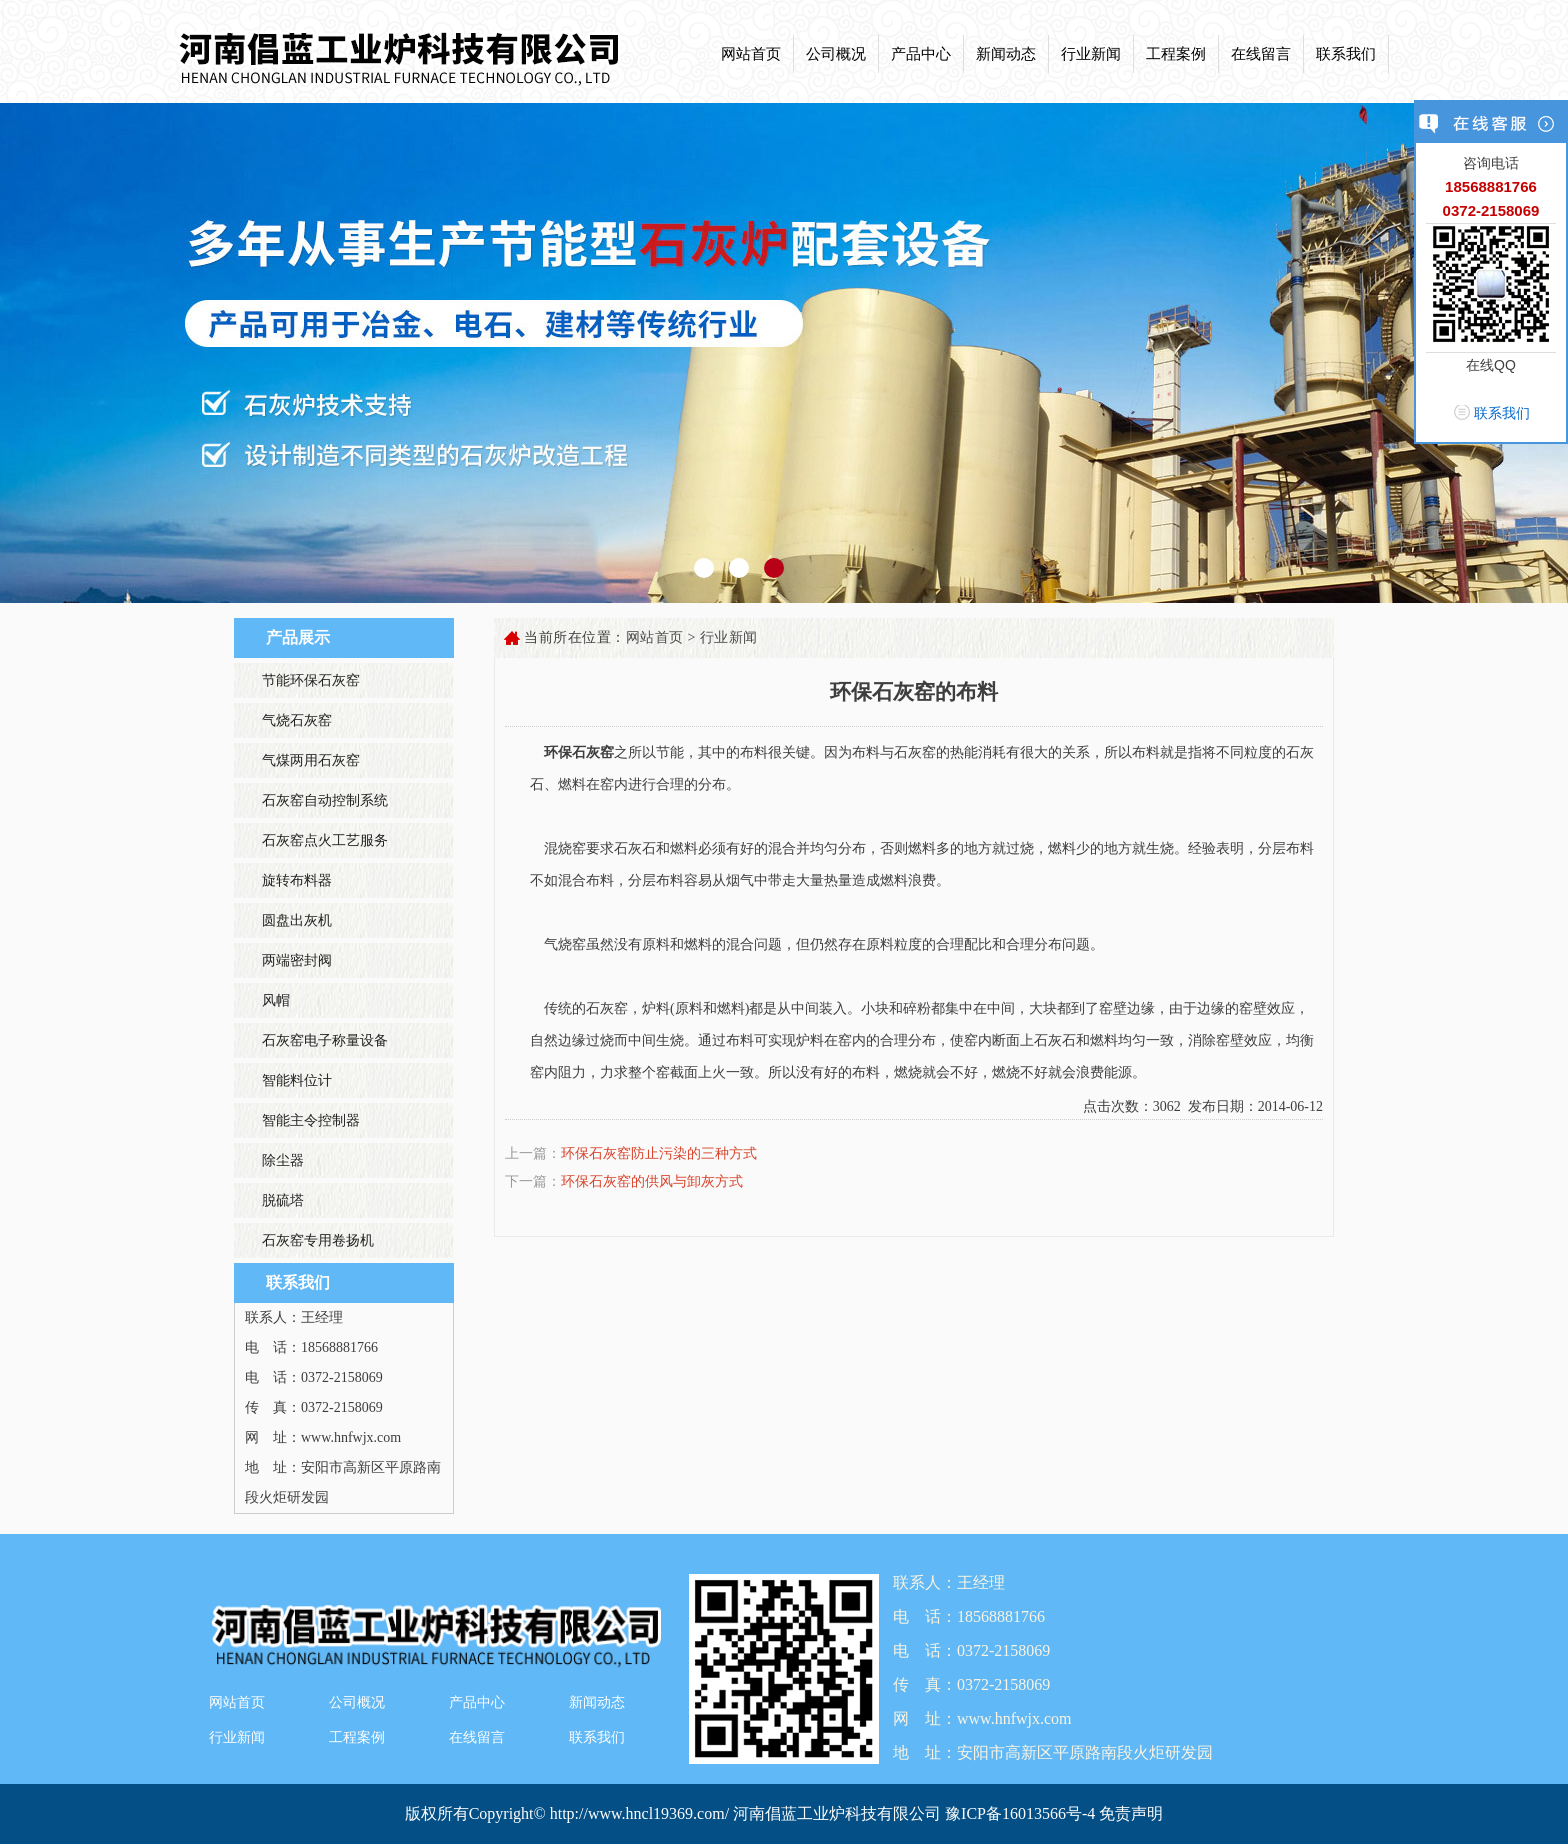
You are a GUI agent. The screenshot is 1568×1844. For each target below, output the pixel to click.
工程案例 (1176, 54)
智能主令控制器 (311, 1120)
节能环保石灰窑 (311, 680)
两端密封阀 (297, 960)
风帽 (276, 1000)
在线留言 (1261, 54)
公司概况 (836, 54)
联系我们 (1346, 54)
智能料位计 (297, 1080)
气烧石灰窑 (297, 720)
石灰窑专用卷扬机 (318, 1240)
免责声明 (1131, 1813)
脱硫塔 (283, 1200)
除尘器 (283, 1160)
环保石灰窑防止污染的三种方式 (659, 1153)
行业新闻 (1091, 54)
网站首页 (751, 54)
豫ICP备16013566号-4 (1022, 1813)
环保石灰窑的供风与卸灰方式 (652, 1181)
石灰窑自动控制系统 (325, 800)
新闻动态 (1006, 54)
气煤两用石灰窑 (311, 760)
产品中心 (921, 54)
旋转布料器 (297, 880)
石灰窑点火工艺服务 (325, 840)
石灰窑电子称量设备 (325, 1040)
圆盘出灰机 (297, 920)
